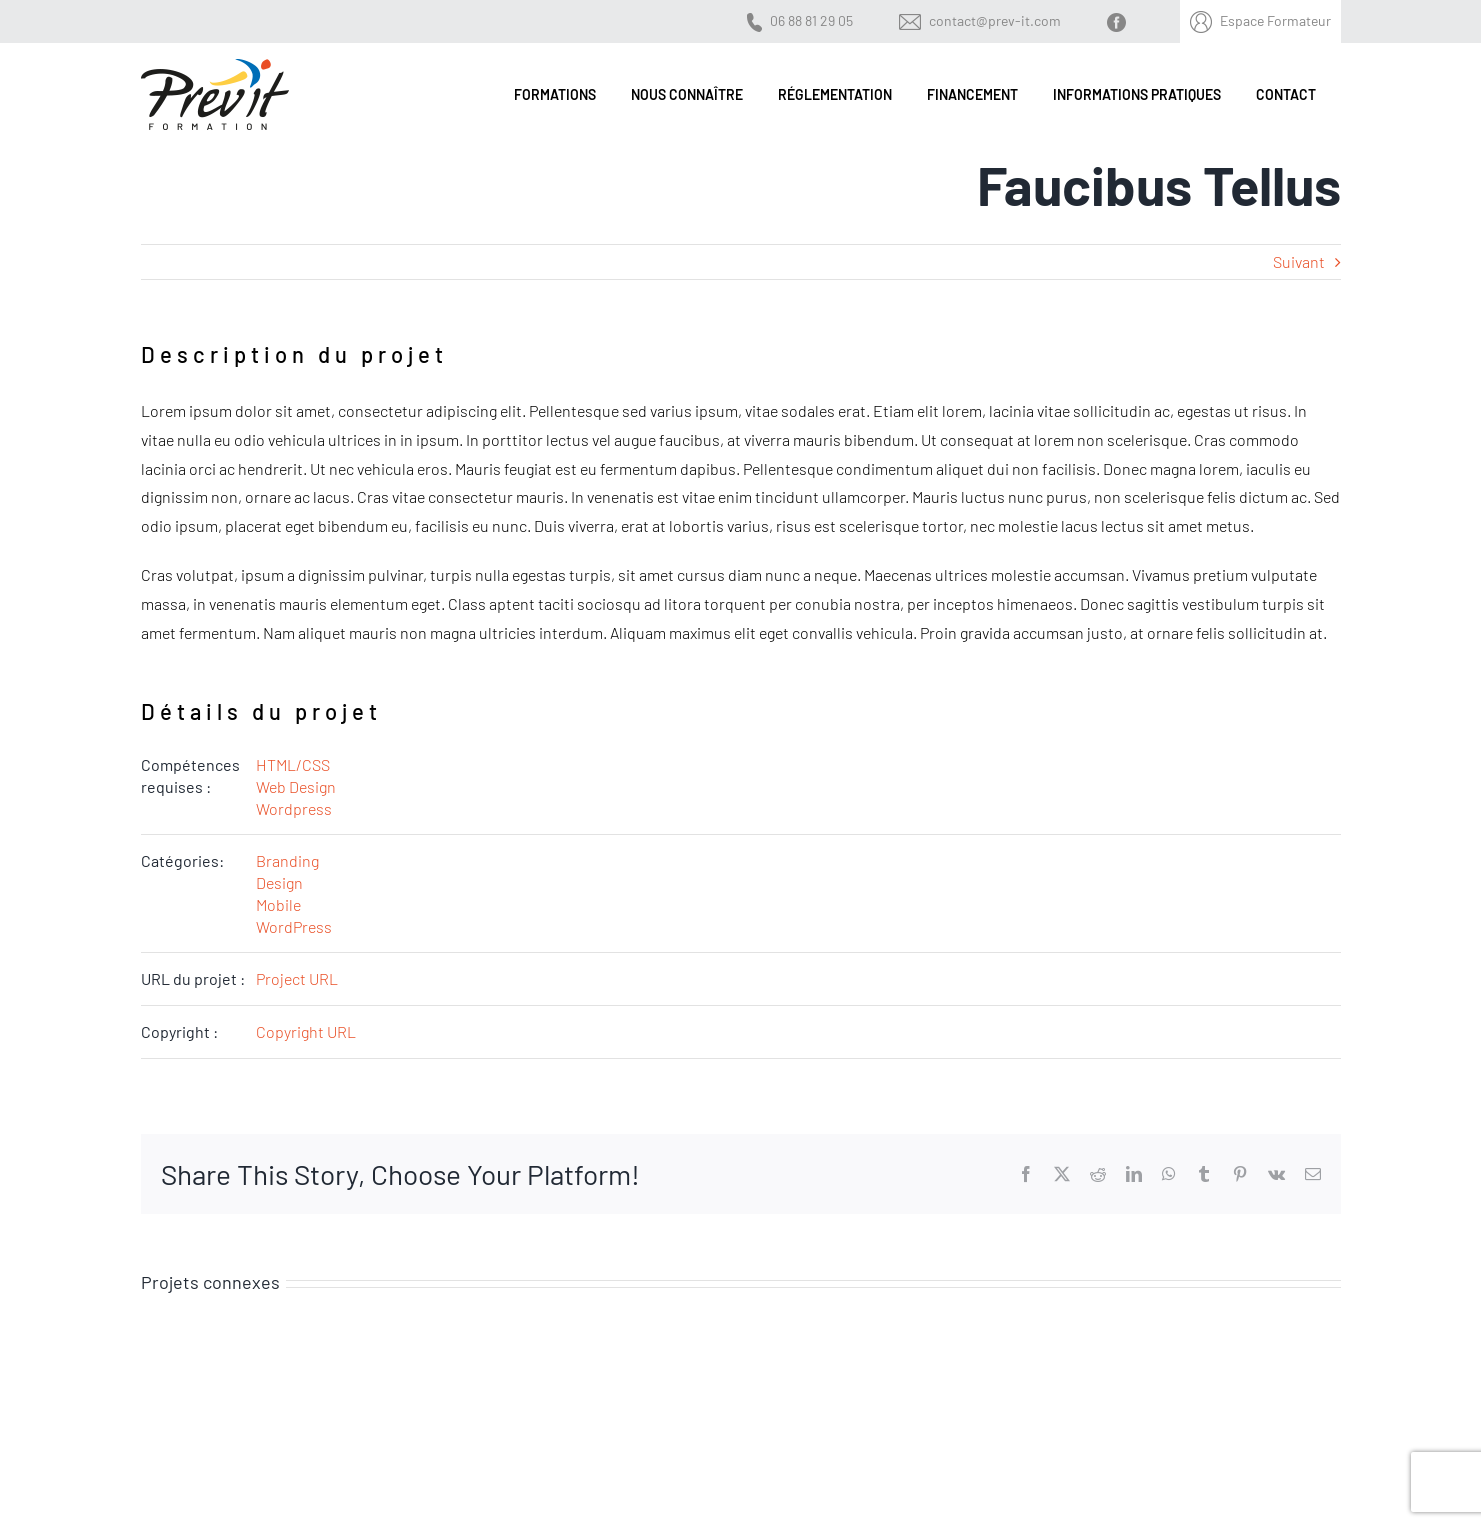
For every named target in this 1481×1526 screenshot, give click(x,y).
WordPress (294, 926)
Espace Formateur (1275, 20)
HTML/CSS (293, 764)
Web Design (296, 786)
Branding (287, 860)
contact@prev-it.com (995, 20)
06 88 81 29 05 (811, 20)
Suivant (1299, 261)
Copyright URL (306, 1031)
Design (279, 882)
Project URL (297, 978)
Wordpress (294, 808)
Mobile (278, 904)
